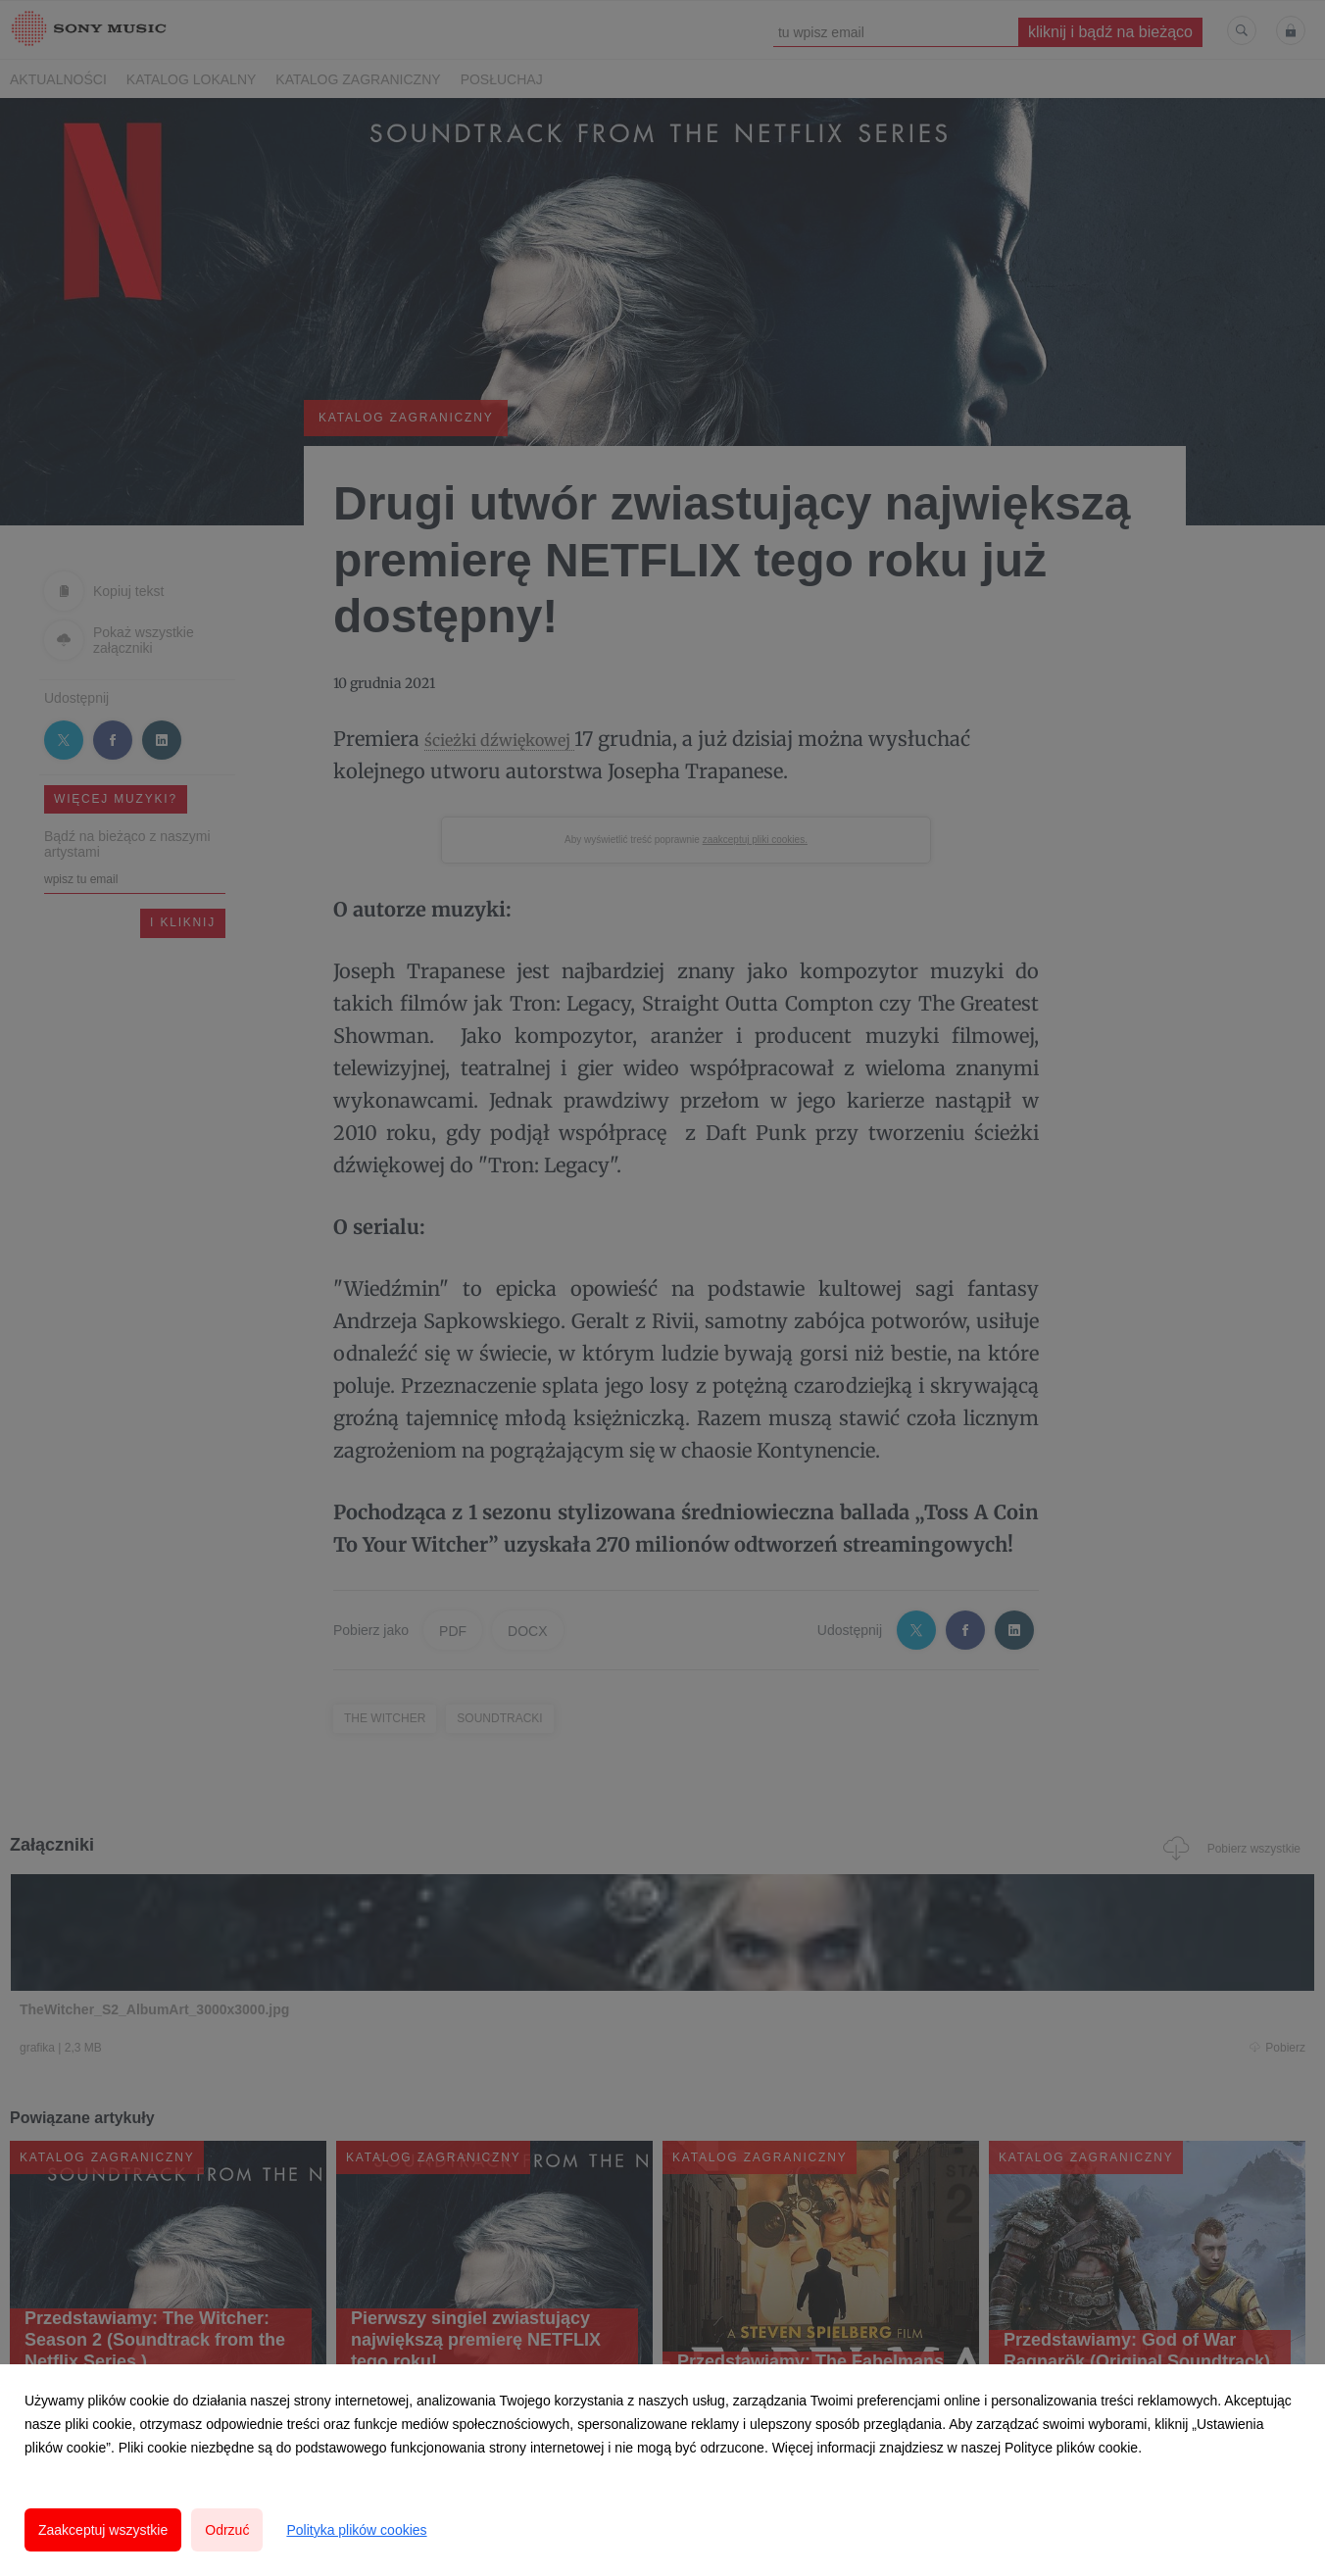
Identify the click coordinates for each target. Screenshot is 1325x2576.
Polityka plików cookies (356, 2530)
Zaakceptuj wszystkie (103, 2530)
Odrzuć (227, 2530)
